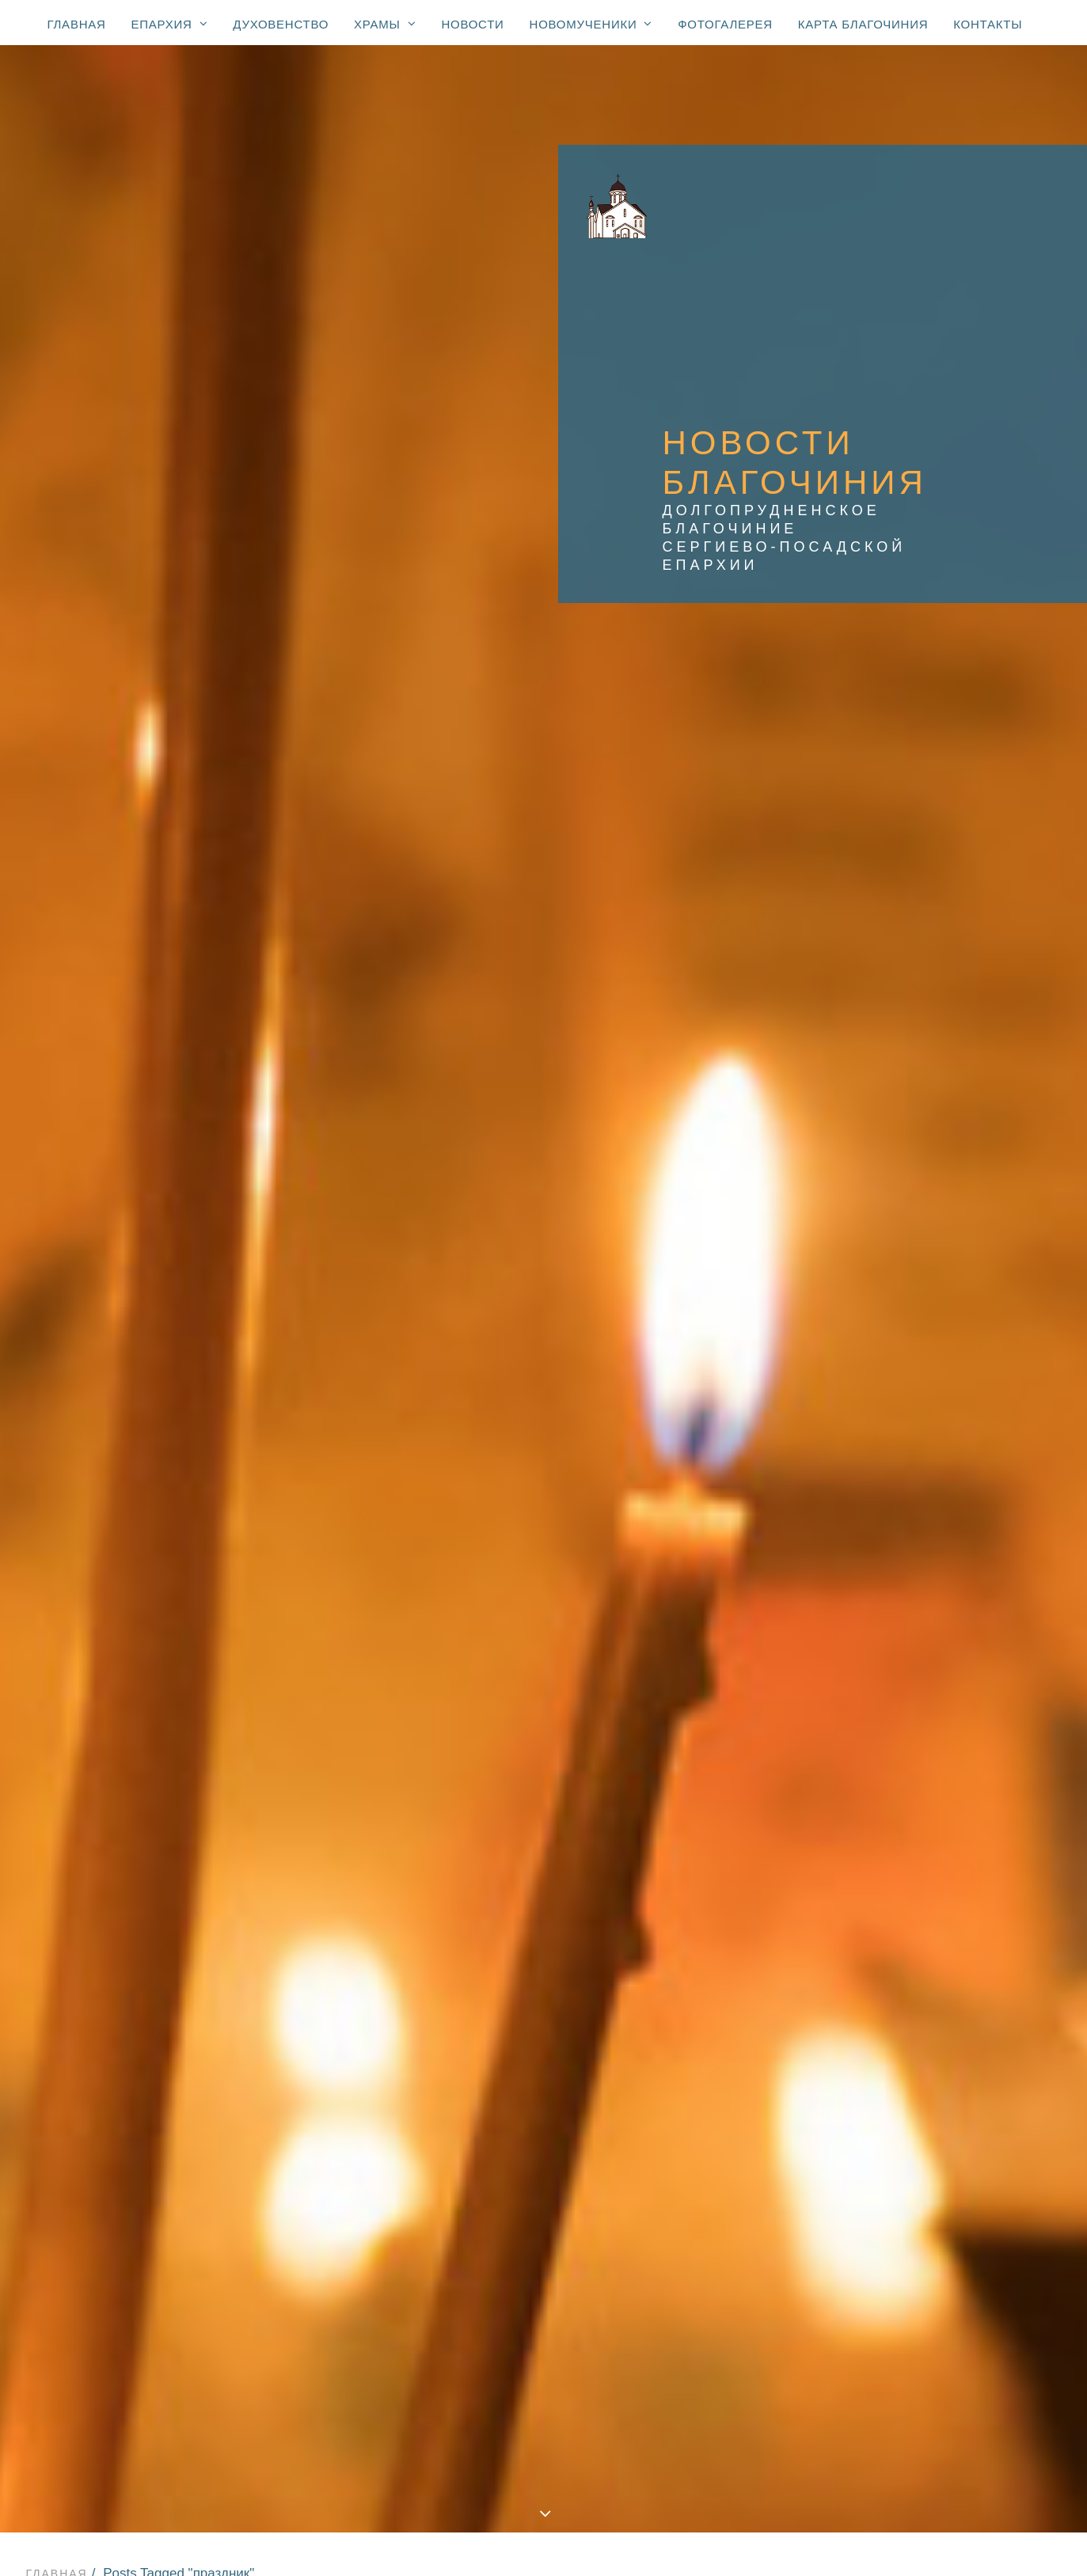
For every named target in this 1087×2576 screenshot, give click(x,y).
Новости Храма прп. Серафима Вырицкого (235, 613)
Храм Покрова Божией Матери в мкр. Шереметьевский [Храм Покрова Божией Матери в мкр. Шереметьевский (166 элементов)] (937, 1344)
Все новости (228, 557)
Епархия (169, 23)
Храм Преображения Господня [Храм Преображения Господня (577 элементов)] (933, 1372)
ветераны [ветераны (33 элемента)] (971, 1475)
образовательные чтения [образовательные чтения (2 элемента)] (919, 1692)
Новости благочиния (364, 557)
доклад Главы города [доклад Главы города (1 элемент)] (907, 1521)
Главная (77, 24)
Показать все (120, 557)
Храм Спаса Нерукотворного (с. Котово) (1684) (547, 2207)
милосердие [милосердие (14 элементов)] (955, 1623)
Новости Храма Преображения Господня (587, 557)
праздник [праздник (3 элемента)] (868, 1715)
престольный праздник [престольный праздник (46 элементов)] (911, 1738)
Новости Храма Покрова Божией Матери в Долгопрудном (220, 594)
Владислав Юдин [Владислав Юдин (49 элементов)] (891, 1018)
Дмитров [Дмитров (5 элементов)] (963, 1075)
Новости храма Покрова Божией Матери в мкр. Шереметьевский (538, 576)
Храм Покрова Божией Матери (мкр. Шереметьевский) (547, 2265)
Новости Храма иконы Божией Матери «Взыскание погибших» (350, 631)
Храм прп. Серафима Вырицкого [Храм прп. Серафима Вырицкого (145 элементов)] (937, 1429)
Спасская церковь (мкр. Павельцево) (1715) (547, 2246)
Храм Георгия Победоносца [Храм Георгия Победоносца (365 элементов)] (925, 1213)
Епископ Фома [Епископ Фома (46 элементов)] (884, 1144)
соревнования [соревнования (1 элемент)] (884, 1807)
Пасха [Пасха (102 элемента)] (1017, 1190)
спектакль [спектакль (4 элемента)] (871, 1853)
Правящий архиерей (546, 2072)
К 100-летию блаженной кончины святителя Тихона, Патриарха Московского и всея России (547, 2440)
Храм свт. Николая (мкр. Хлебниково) (547, 2323)
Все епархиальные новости (547, 2110)
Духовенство (281, 24)
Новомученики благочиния (547, 2421)
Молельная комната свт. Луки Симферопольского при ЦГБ (547, 2362)
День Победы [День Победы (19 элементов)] (880, 1075)
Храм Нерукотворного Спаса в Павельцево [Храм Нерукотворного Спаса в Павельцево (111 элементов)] (933, 1276)
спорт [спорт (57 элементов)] (939, 1853)
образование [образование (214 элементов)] (880, 1669)
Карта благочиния (863, 24)
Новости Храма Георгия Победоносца (187, 576)
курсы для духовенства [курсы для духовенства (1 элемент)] (913, 1601)
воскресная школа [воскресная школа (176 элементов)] (898, 1498)
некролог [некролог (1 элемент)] (949, 1646)
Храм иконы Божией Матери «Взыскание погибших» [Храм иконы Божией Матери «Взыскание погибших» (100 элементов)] (925, 1401)
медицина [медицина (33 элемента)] (870, 1623)
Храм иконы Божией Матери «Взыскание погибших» (546, 2284)
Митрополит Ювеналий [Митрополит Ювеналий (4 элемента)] (910, 1190)
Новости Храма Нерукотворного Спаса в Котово (549, 613)
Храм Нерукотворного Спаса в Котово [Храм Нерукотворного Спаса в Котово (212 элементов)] (933, 1242)
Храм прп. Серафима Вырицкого (547, 2304)
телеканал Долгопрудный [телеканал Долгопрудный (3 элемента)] (919, 1899)
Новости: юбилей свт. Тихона (547, 2459)
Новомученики (591, 23)
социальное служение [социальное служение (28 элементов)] (909, 1830)
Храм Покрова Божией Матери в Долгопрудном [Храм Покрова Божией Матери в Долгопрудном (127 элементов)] (937, 1310)
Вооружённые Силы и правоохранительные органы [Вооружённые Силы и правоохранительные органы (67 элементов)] (931, 1047)
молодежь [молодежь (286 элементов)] (871, 1646)
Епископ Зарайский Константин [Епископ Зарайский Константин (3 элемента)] (938, 1098)
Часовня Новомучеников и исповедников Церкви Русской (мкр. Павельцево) (546, 2343)
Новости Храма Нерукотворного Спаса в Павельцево (596, 594)
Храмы (385, 23)
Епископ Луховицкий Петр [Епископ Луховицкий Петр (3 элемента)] (920, 1121)
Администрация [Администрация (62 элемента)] (888, 995)
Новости (472, 24)
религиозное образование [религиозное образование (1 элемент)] (922, 1784)
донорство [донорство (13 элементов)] (873, 1544)
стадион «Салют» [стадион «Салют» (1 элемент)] (893, 1876)
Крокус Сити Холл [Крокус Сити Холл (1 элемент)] (893, 1167)
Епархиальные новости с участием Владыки (547, 2091)
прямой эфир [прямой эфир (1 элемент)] (880, 1761)
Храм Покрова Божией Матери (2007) (546, 2227)
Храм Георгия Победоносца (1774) (547, 2188)
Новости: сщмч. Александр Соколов (547, 2479)
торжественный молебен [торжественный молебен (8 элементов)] (917, 1922)
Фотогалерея (725, 24)
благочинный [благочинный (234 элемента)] (881, 1475)
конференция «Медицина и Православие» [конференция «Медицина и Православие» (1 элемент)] (922, 1572)
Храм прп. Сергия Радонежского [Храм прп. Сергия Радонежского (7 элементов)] (939, 1452)
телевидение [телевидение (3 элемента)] (1003, 1876)
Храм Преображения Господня (547, 2168)
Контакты (987, 24)
